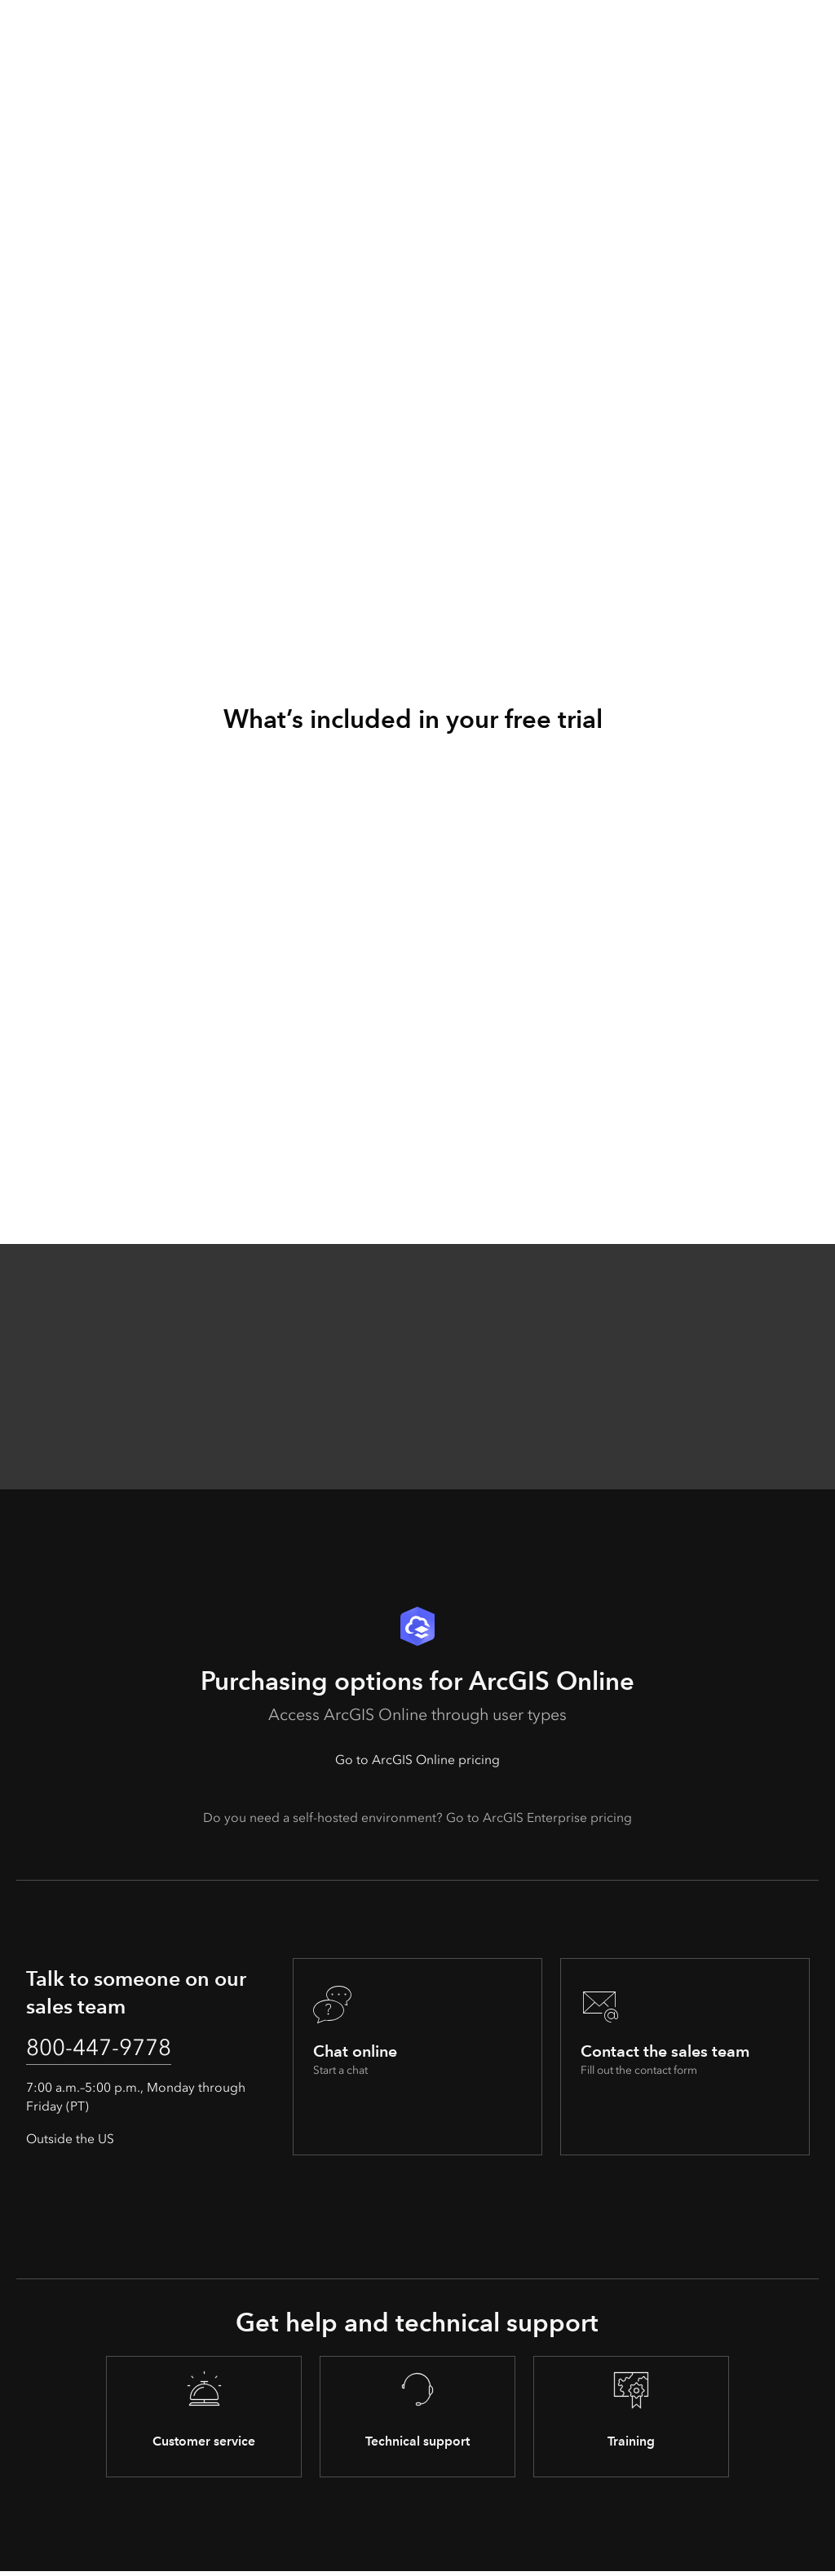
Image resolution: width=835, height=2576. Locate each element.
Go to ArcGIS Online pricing (417, 1759)
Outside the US (70, 2142)
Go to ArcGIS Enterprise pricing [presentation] (539, 1817)
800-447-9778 (107, 2049)
